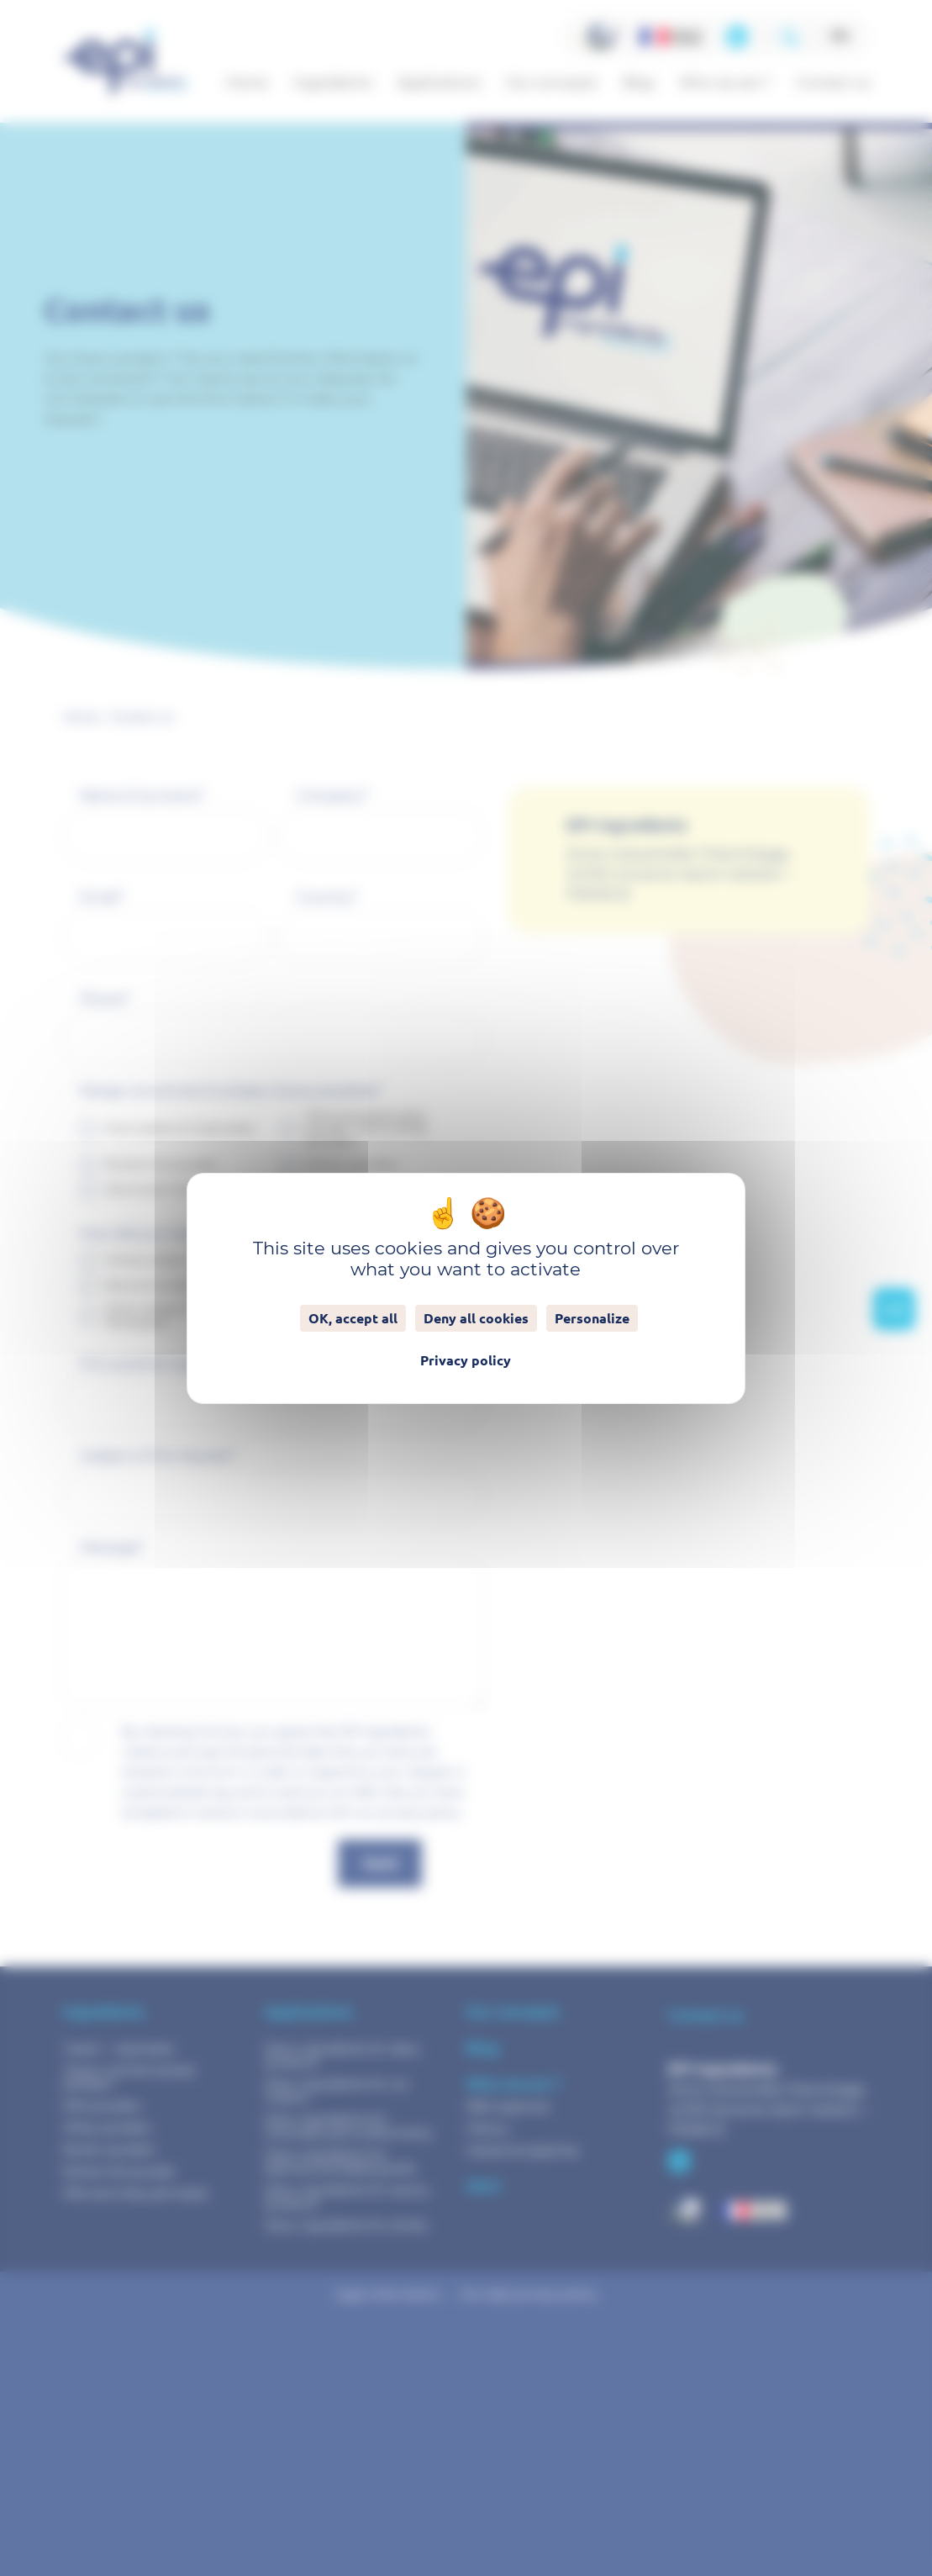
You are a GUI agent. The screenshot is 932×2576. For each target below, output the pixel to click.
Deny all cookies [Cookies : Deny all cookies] (476, 1318)
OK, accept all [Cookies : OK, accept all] (353, 1318)
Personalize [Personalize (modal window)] (592, 1318)
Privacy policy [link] (465, 1360)
